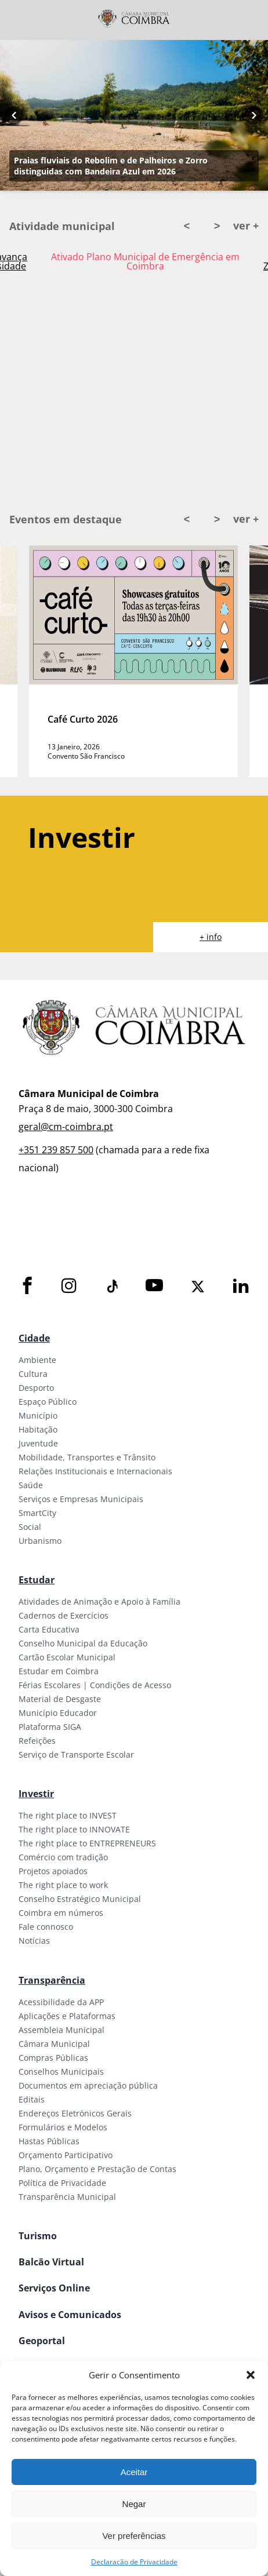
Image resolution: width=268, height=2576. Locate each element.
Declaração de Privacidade (134, 2562)
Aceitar (134, 2472)
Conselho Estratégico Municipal (80, 1898)
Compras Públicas (53, 2057)
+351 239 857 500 (56, 1149)
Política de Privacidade (62, 2182)
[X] (198, 1286)
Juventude (38, 1443)
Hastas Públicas (49, 2141)
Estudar (37, 1579)
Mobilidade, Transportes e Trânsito (87, 1457)
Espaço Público (48, 1401)
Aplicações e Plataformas (67, 2015)
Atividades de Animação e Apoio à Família (99, 1601)
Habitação (38, 1429)
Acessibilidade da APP (61, 2001)
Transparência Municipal (67, 2196)
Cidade (34, 1338)
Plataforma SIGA (50, 1726)
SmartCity (37, 1512)
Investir (36, 1793)
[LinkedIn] (240, 1286)
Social (30, 1526)
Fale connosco (46, 1926)
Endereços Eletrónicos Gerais (75, 2113)
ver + (246, 225)
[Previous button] (14, 115)
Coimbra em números (61, 1912)
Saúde (31, 1485)
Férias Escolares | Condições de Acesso (95, 1684)
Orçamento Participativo (66, 2154)
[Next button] (254, 115)
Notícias (34, 1940)
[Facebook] (27, 1286)
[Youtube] (154, 1286)
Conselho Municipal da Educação (83, 1643)
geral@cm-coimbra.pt (66, 1126)
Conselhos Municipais (61, 2071)
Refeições (37, 1740)
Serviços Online (54, 2288)
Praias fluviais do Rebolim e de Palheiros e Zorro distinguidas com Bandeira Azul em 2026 (111, 166)
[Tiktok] (111, 1286)
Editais (32, 2099)
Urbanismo (40, 1540)
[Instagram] (69, 1286)
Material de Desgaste (60, 1698)
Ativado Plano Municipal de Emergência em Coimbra (145, 261)
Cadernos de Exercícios (63, 1615)
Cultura (33, 1373)
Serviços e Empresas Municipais (81, 1498)
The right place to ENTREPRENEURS (87, 1843)
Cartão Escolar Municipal (67, 1657)
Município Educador (58, 1712)
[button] (250, 2375)
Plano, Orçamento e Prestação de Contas (97, 2168)
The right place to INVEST (68, 1815)
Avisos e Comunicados (70, 2314)
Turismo (38, 2235)
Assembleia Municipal (61, 2029)
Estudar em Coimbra (59, 1671)
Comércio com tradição (63, 1857)
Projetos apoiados (53, 1871)
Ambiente (37, 1359)
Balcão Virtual (51, 2262)
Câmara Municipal (54, 2043)
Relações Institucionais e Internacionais (95, 1471)
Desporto (36, 1387)
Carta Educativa (49, 1629)
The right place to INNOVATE (74, 1829)
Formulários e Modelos (63, 2127)
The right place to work (63, 1884)
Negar (134, 2504)
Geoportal (42, 2340)
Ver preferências (133, 2536)
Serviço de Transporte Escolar (76, 1754)
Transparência (52, 1980)
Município (38, 1415)
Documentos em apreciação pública (88, 2085)
